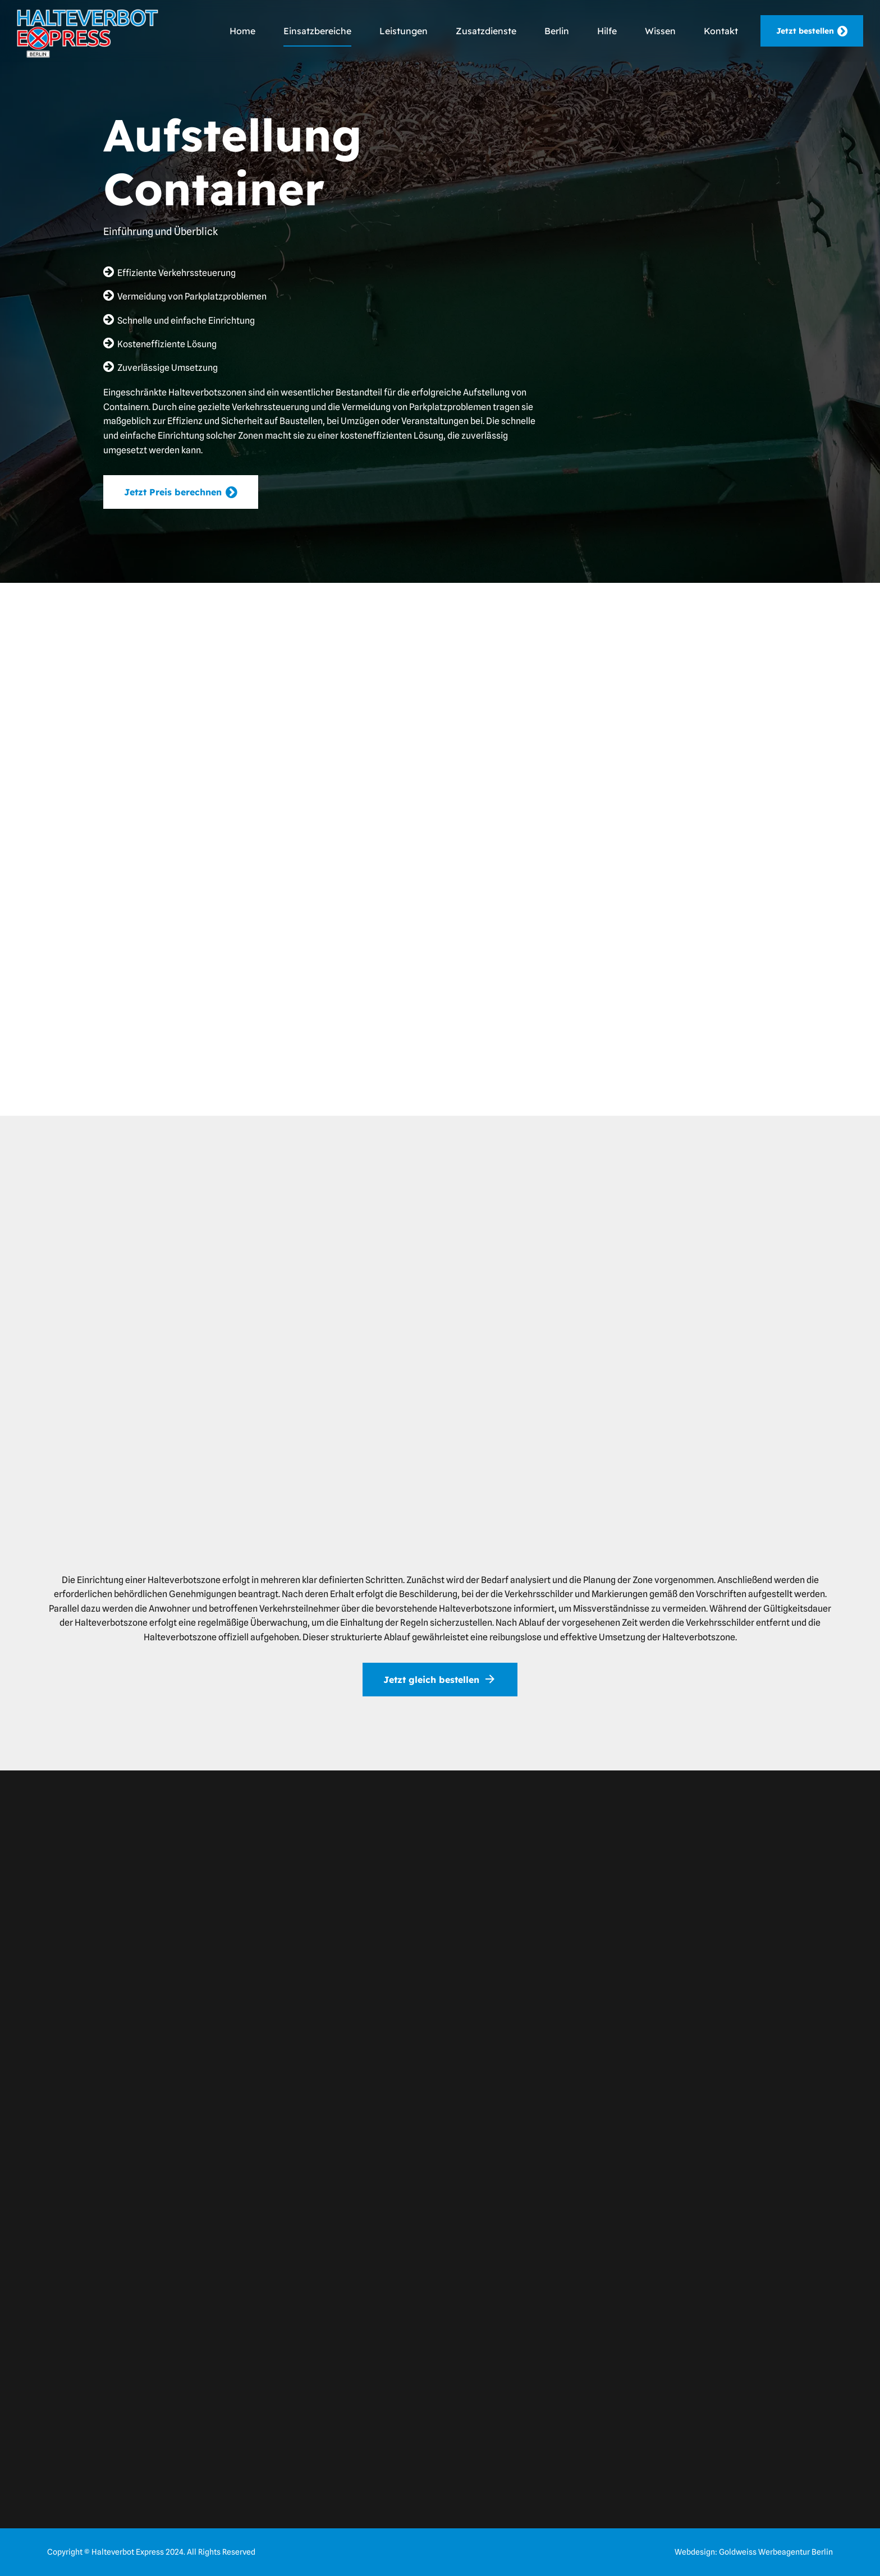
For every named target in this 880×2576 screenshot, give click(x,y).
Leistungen (403, 30)
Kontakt (721, 30)
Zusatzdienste (486, 30)
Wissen (660, 30)
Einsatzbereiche (317, 30)
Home (242, 30)
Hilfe (607, 30)
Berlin (556, 30)
